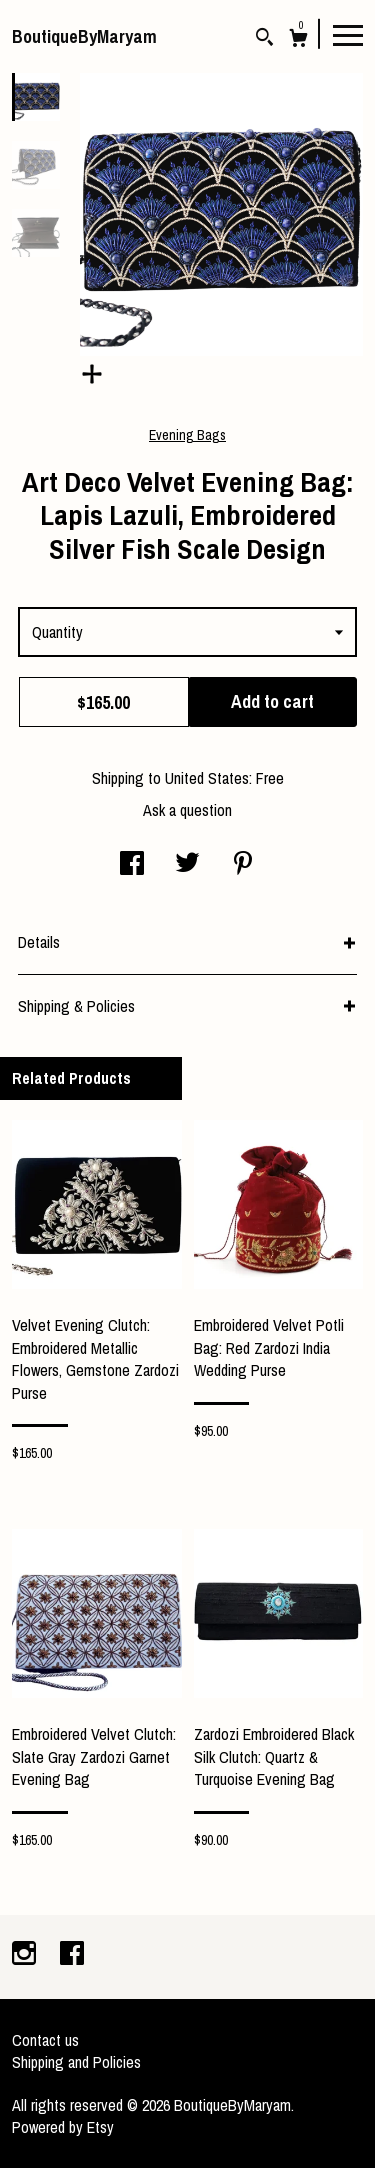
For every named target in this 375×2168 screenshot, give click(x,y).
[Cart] (298, 40)
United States (207, 778)
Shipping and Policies (76, 2062)
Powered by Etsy (63, 2127)
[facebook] (72, 1955)
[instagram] (26, 1955)
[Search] (264, 39)
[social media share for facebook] (132, 865)
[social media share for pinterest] (243, 865)
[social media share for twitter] (187, 865)
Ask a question (187, 810)
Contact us (45, 2040)
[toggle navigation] (348, 34)
